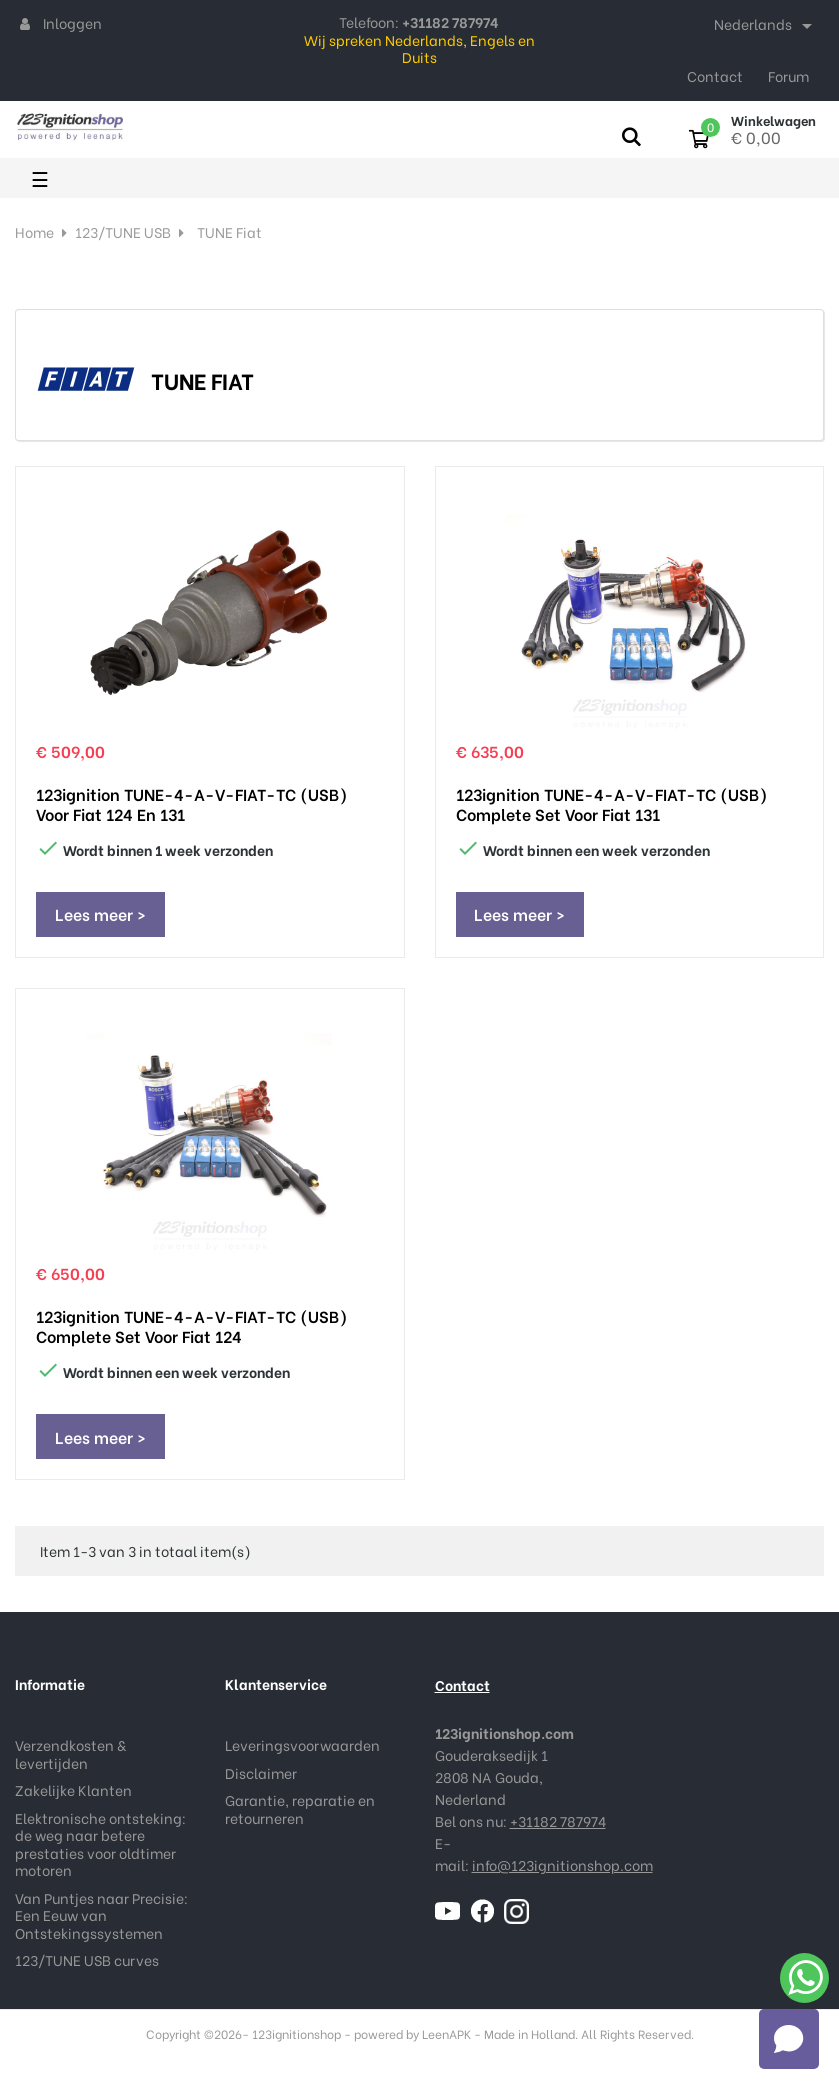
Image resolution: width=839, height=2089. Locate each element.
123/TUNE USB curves (87, 1966)
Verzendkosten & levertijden (70, 1760)
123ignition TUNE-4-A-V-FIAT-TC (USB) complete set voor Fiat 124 (191, 1330)
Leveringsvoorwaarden (302, 1751)
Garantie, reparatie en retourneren (300, 1815)
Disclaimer (261, 1778)
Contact (715, 75)
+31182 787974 (558, 1827)
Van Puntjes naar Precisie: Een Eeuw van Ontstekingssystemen (101, 1921)
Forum (788, 75)
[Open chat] (789, 2039)
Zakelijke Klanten (73, 1796)
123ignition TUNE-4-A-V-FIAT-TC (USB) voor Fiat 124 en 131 (191, 804)
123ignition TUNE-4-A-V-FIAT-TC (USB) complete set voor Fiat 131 (611, 804)
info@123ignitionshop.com (562, 1871)
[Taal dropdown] (766, 26)
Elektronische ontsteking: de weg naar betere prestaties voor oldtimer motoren (100, 1850)
